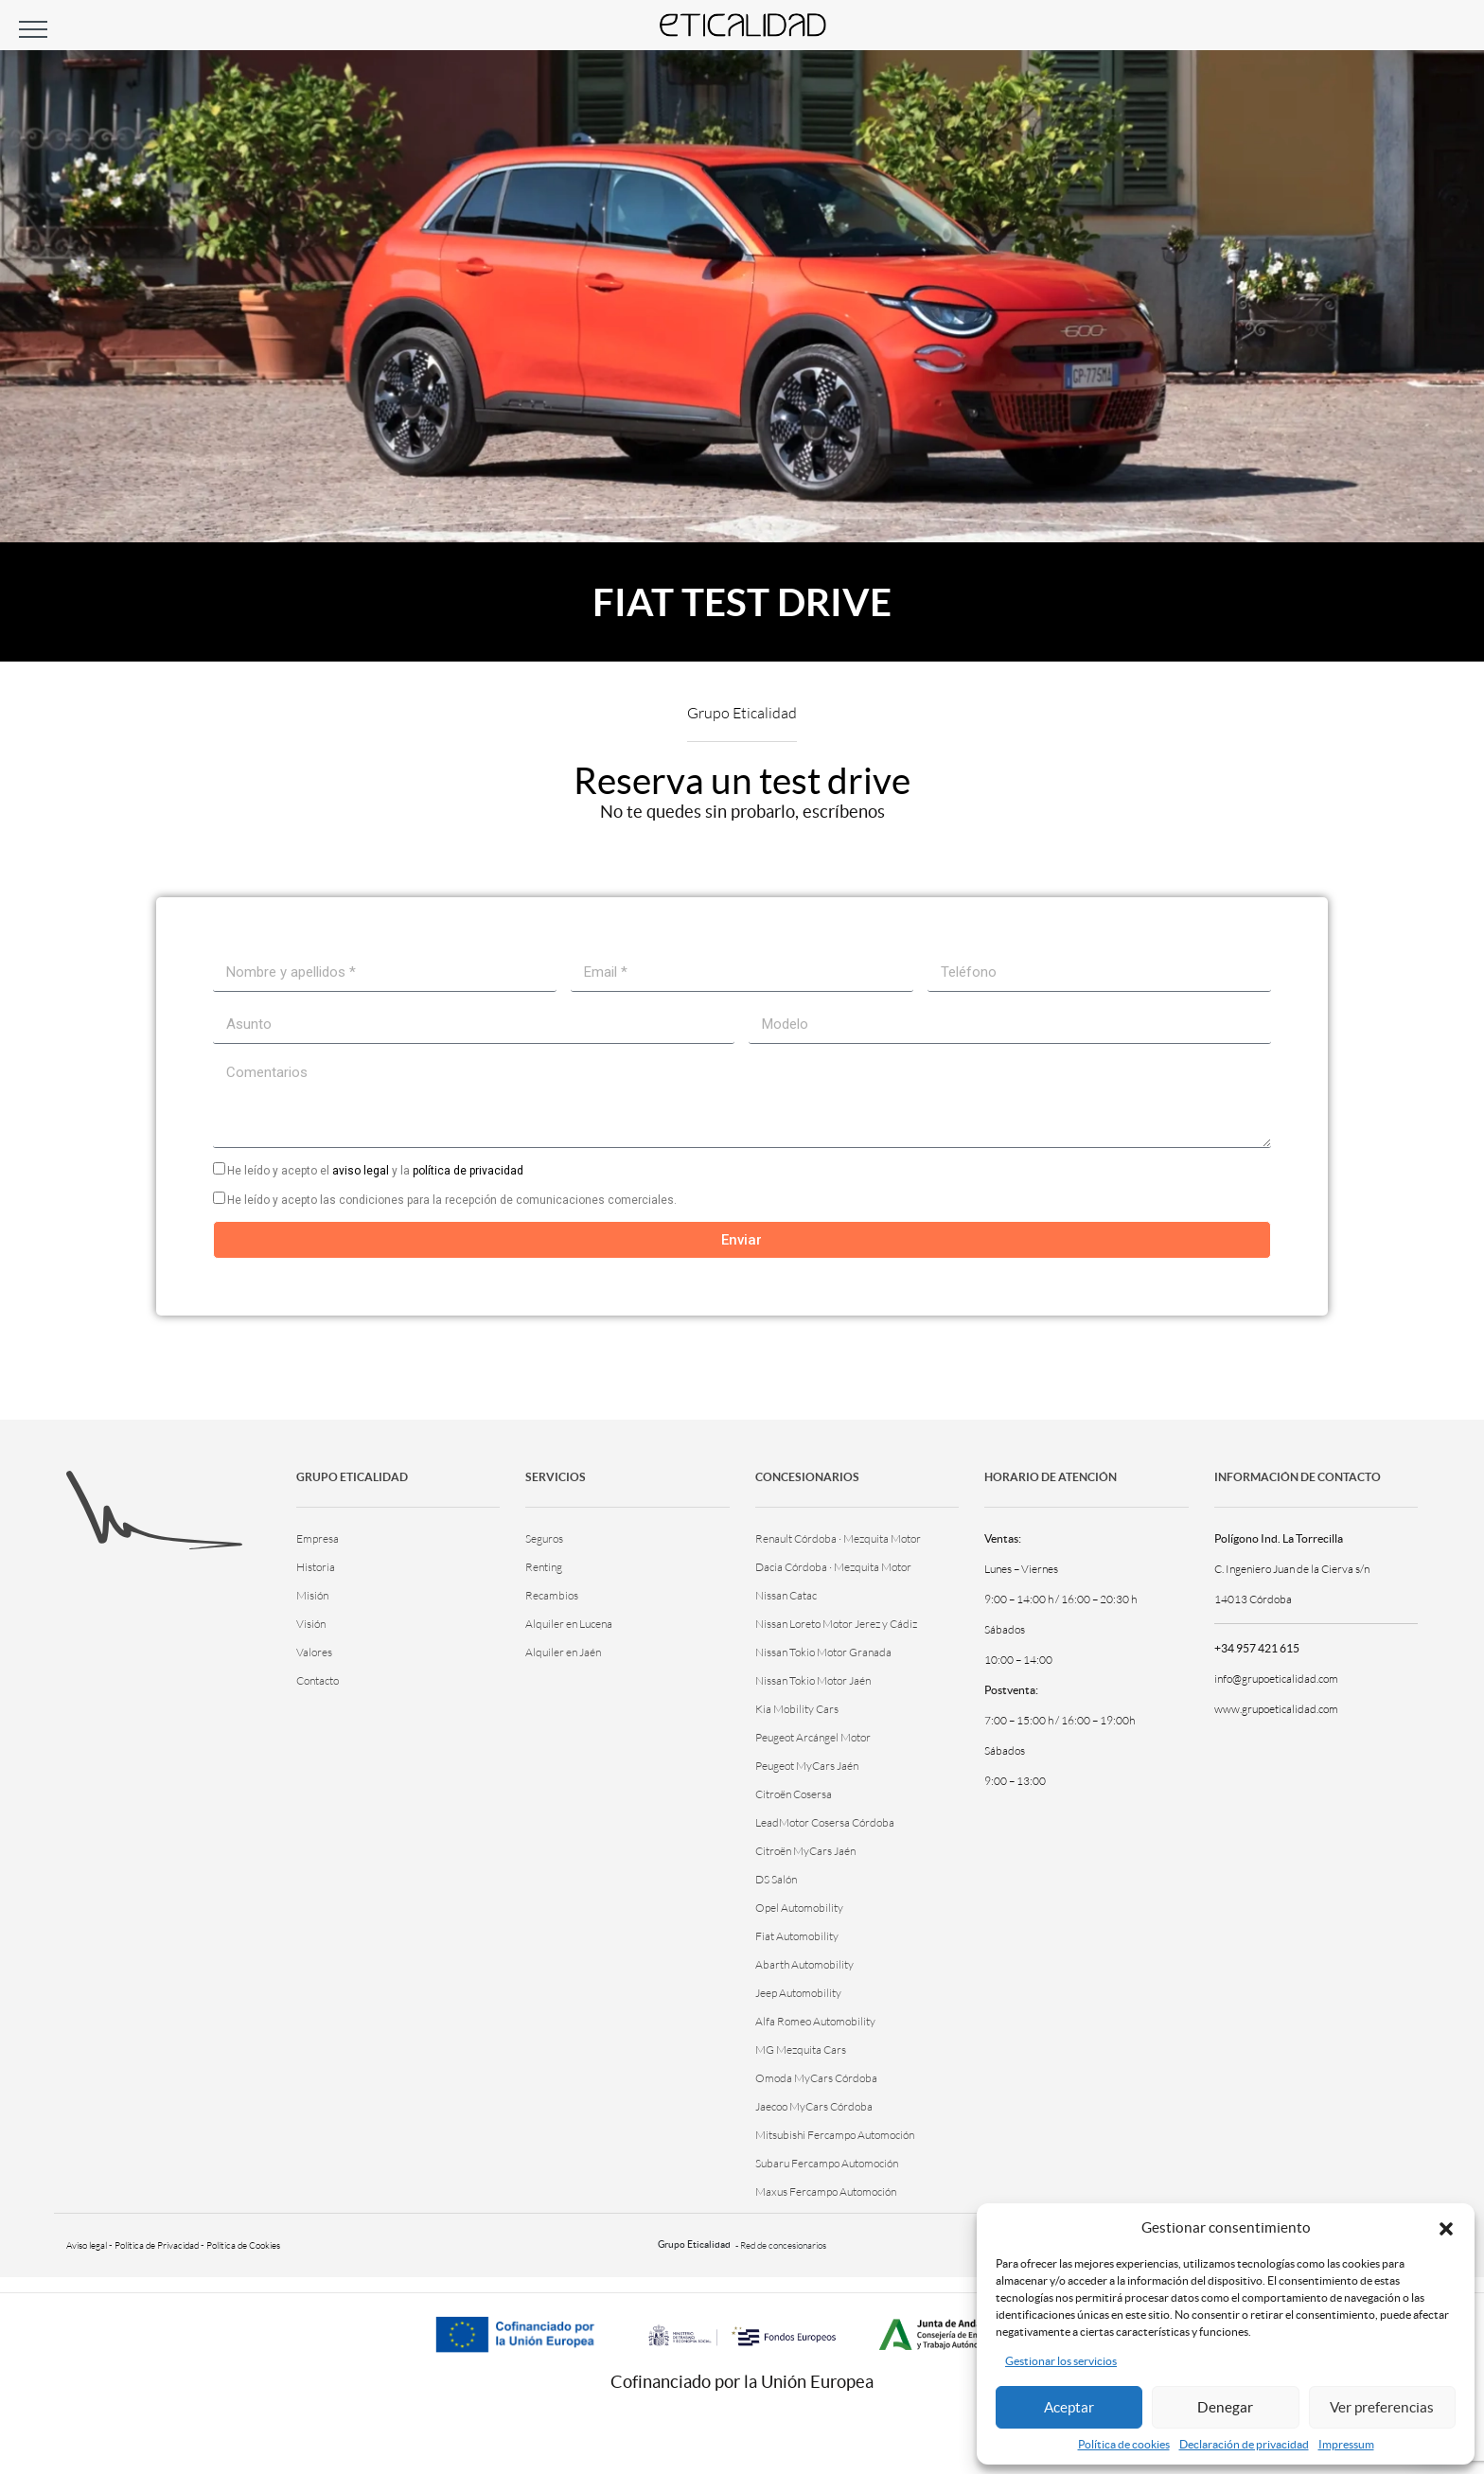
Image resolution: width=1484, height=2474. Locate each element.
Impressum (1346, 2444)
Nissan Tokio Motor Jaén (813, 1680)
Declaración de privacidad (1244, 2444)
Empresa (317, 1538)
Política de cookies (1124, 2444)
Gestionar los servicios (1061, 2361)
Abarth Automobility (804, 1964)
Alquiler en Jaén (563, 1652)
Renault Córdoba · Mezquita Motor (838, 1538)
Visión (311, 1624)
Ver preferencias (1382, 2407)
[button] (1446, 2227)
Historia (315, 1567)
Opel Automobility (799, 1907)
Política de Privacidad (157, 2245)
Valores (314, 1652)
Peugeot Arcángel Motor (813, 1737)
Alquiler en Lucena (568, 1624)
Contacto (317, 1680)
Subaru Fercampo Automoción (826, 2163)
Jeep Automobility (798, 1993)
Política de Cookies (243, 2245)
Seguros (544, 1538)
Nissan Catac (786, 1595)
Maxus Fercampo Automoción (825, 2191)
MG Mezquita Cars (800, 2049)
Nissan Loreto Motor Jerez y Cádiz (836, 1624)
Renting (543, 1567)
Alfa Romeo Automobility (815, 2021)
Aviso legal (86, 2245)
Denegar (1225, 2407)
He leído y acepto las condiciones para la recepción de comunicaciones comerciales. (452, 1200)
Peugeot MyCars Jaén (806, 1765)
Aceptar (1069, 2407)
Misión (312, 1595)
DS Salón (776, 1879)
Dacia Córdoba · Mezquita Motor (833, 1567)
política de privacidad (468, 1170)
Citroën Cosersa (793, 1794)
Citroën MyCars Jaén (805, 1851)
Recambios (551, 1595)
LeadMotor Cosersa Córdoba (824, 1822)
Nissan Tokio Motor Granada (823, 1652)
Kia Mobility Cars (797, 1709)
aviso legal (360, 1170)
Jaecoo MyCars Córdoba (814, 2106)
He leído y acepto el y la (375, 1170)
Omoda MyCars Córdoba (816, 2078)
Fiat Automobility (797, 1936)
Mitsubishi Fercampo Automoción (834, 2135)
